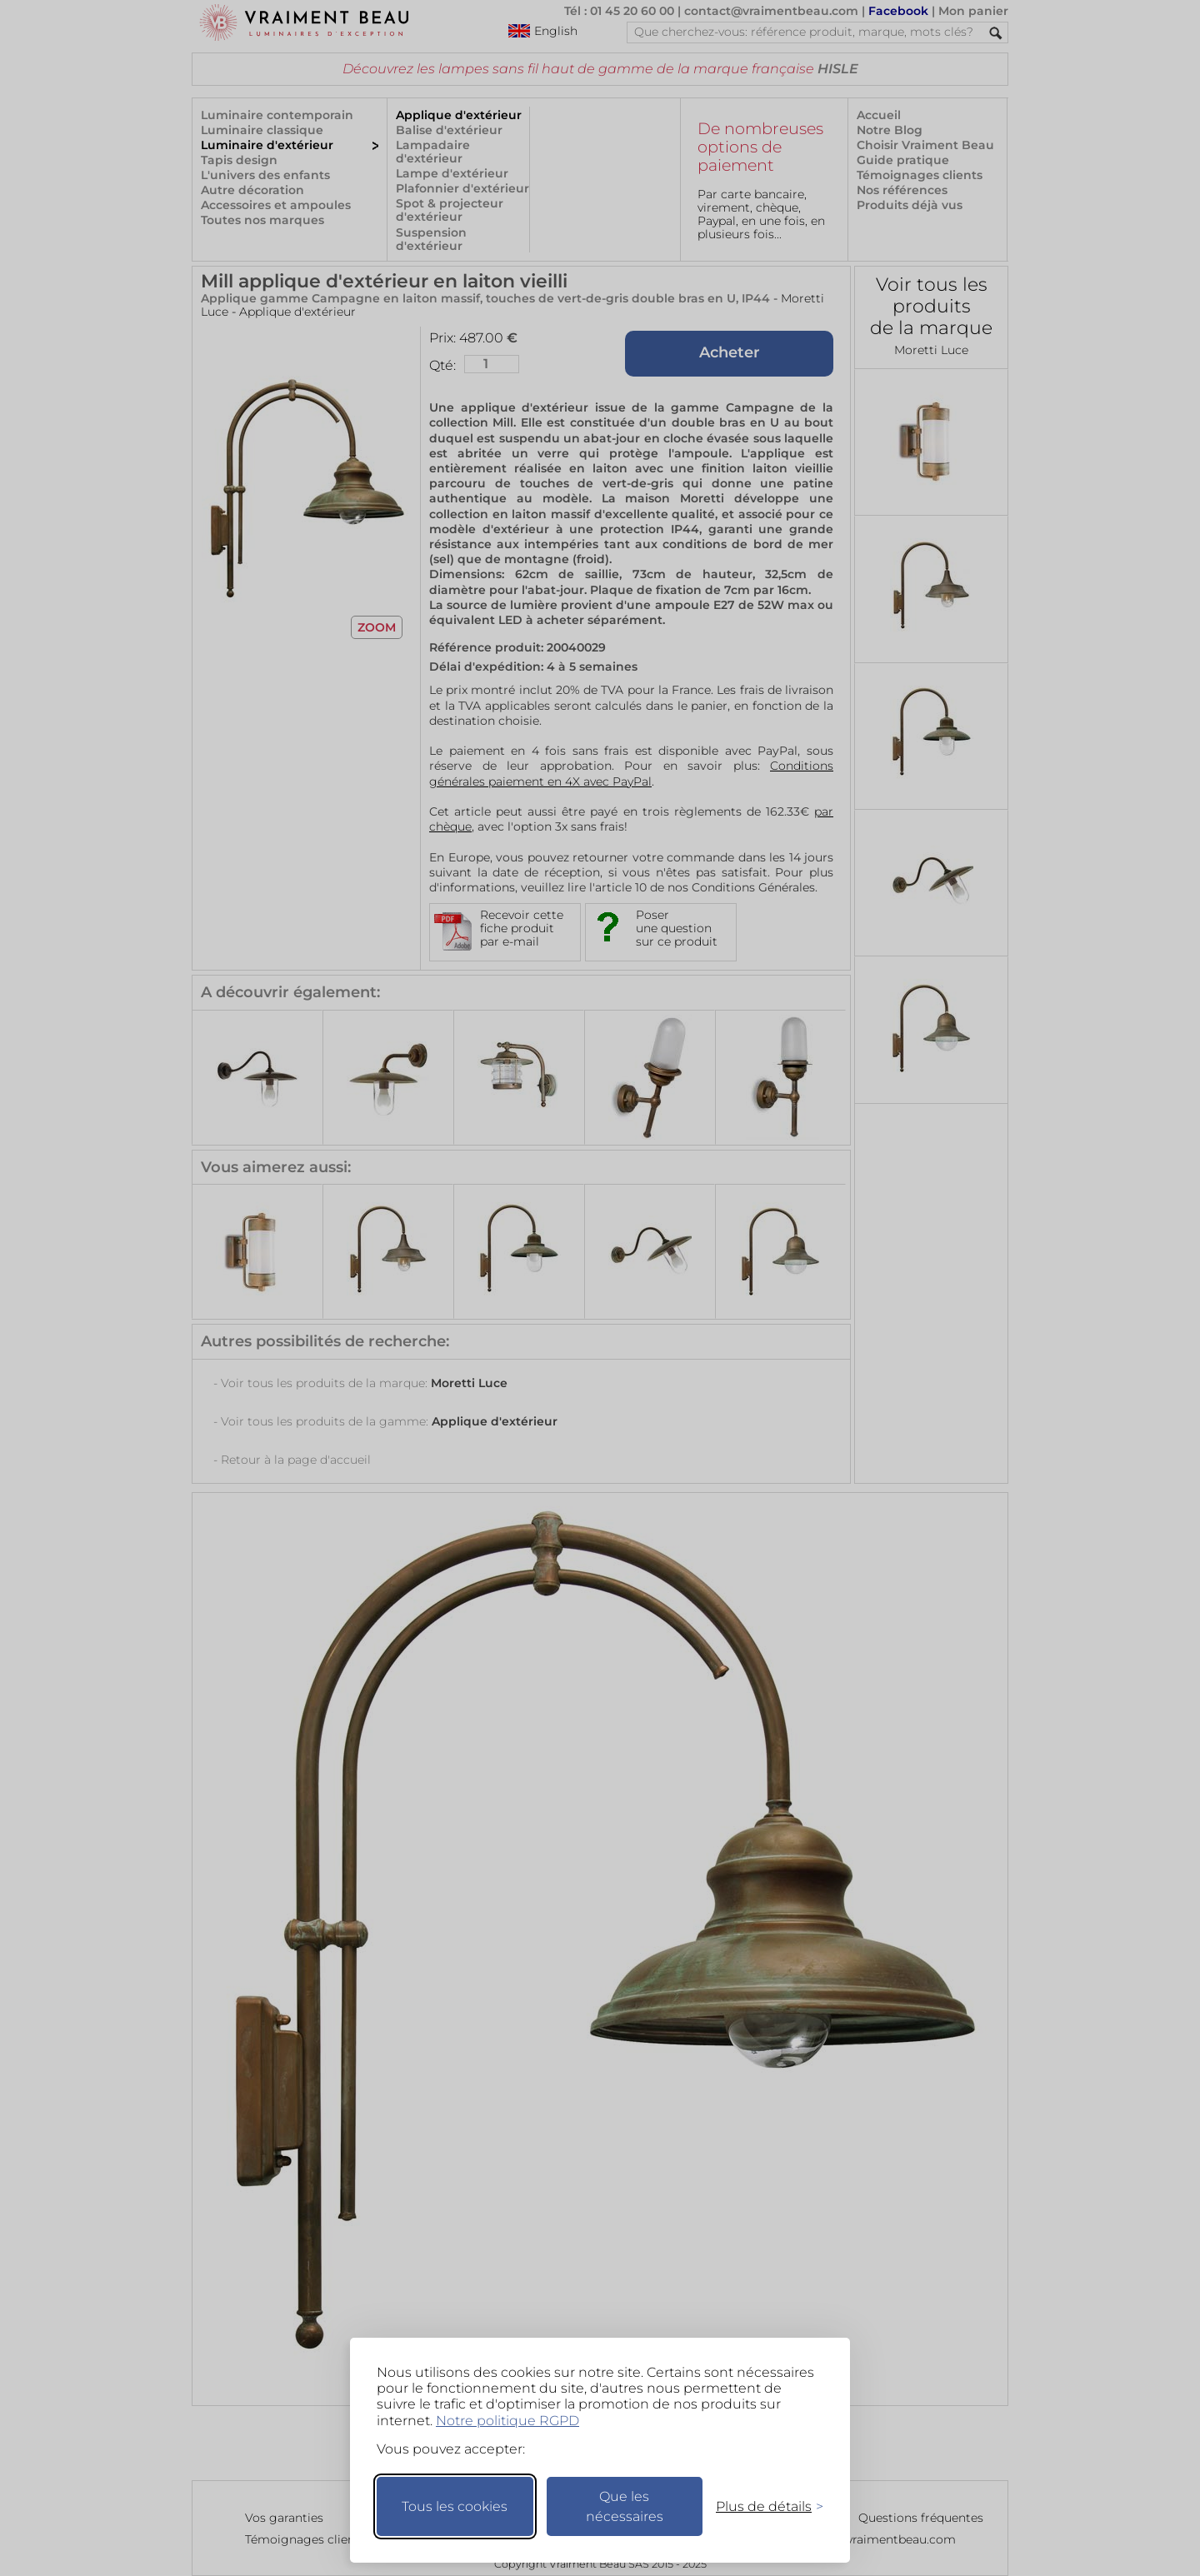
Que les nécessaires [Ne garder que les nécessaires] (624, 2506)
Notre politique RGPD (507, 2421)
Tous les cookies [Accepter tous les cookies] (455, 2506)
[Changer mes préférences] (762, 2506)
